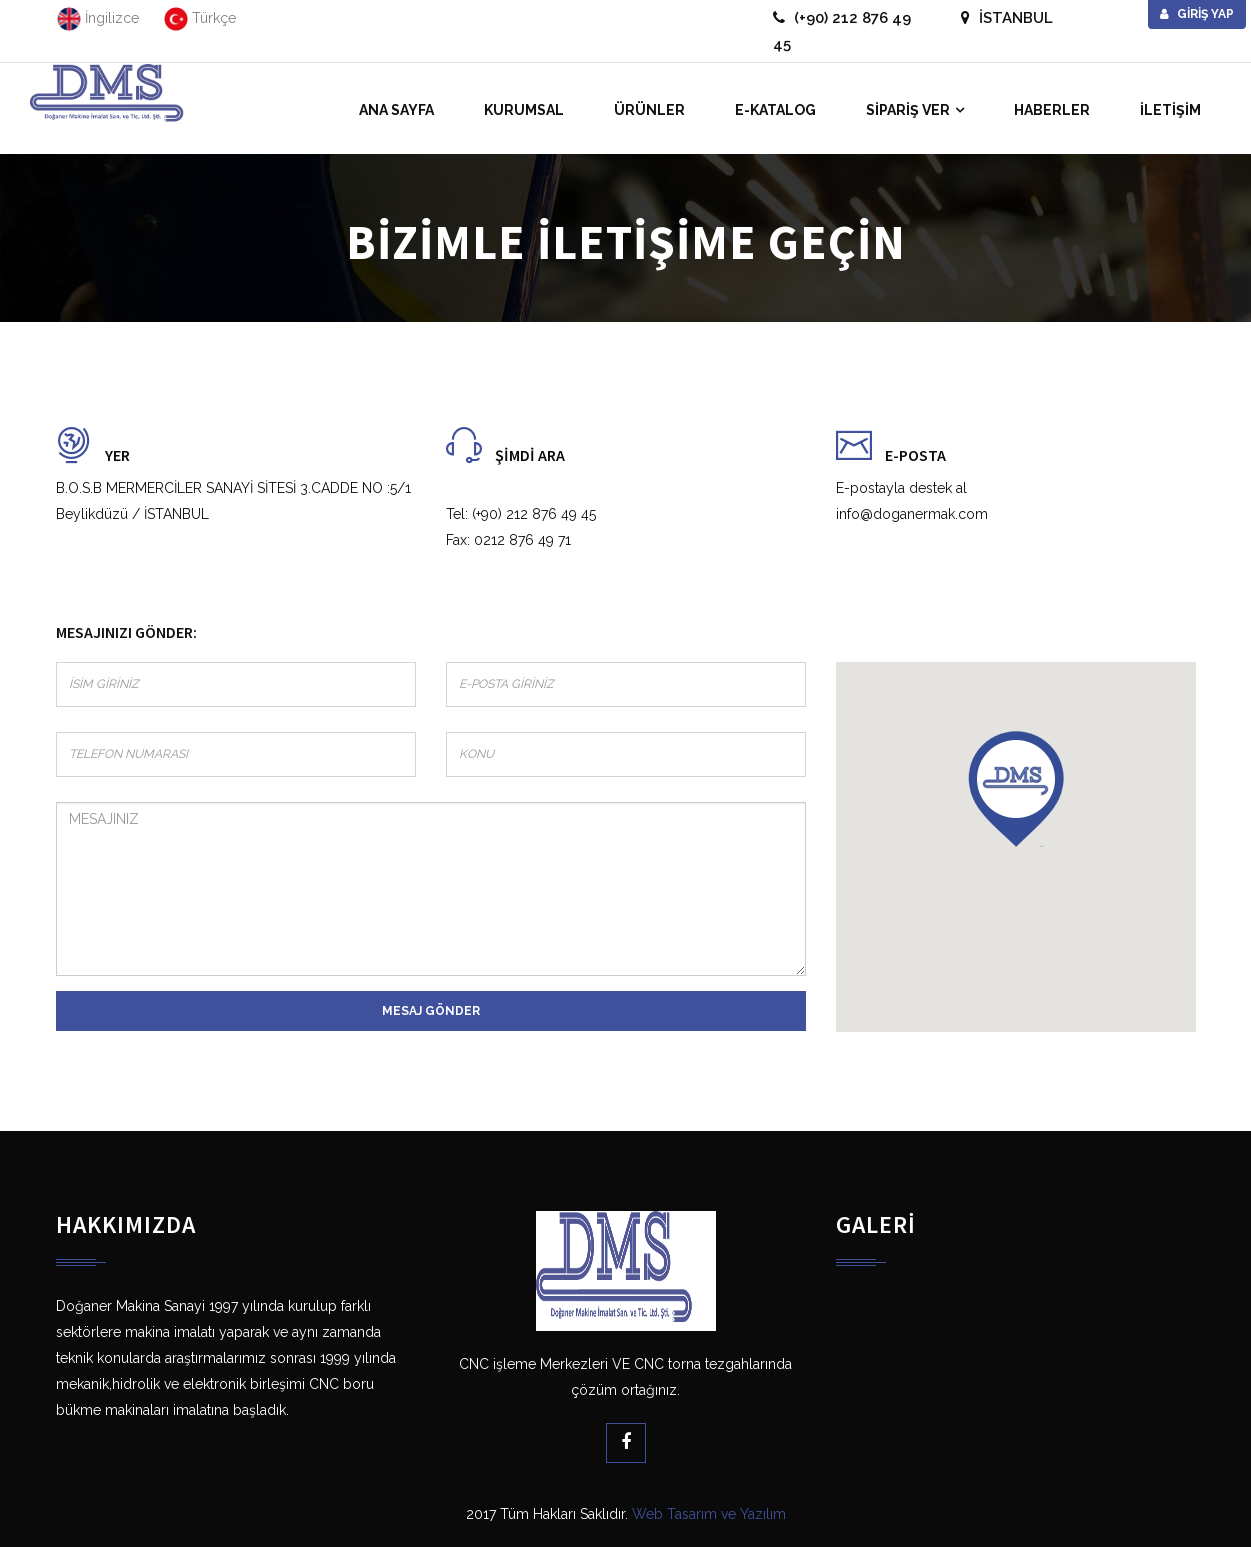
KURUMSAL (524, 110)
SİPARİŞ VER (908, 110)
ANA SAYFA (396, 110)
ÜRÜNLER (649, 110)
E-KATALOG (775, 110)
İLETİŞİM (1170, 110)
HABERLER (1052, 110)
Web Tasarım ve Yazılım (709, 1514)
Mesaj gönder (431, 1011)
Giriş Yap (1197, 14)
